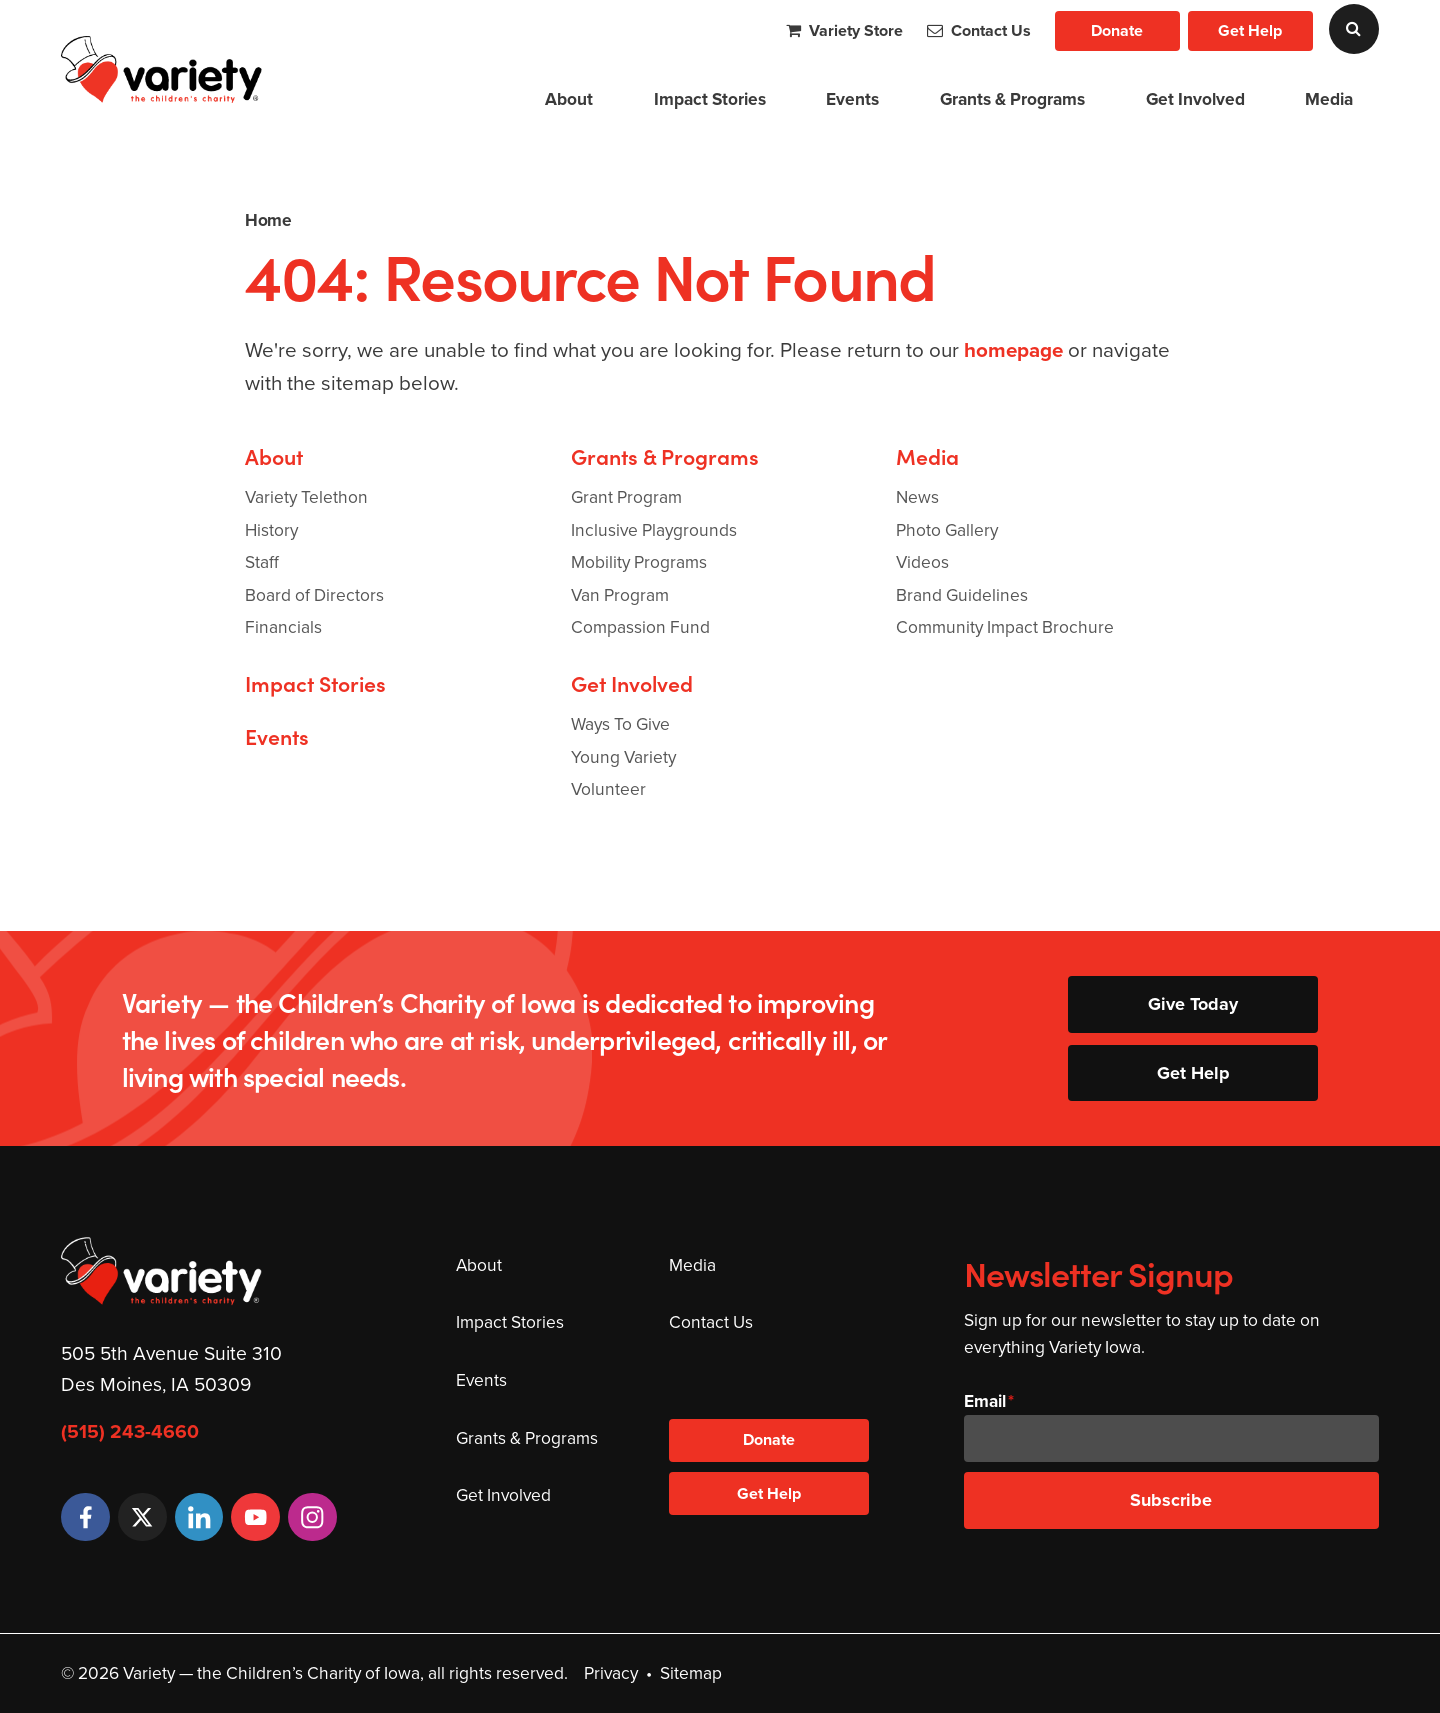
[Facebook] (85, 1517)
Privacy (611, 1673)
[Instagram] (312, 1517)
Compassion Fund (640, 627)
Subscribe (1171, 1500)
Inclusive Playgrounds (654, 530)
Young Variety (623, 757)
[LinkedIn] (199, 1517)
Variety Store (844, 30)
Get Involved (1195, 99)
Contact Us (979, 30)
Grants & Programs (1012, 99)
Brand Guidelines (962, 595)
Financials (283, 627)
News (917, 497)
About (569, 99)
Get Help (1250, 30)
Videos (922, 562)
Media (1329, 99)
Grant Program (626, 497)
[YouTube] (255, 1517)
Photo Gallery (947, 530)
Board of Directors (314, 595)
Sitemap (691, 1673)
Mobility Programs (639, 562)
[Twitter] (142, 1517)
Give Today (1193, 1004)
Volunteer (608, 789)
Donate (1117, 30)
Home (268, 220)
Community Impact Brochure (1005, 627)
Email (985, 1401)
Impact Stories (710, 99)
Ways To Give (620, 724)
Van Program (620, 595)
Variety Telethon (306, 497)
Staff (262, 562)
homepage (1013, 350)
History (271, 530)
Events (852, 99)
